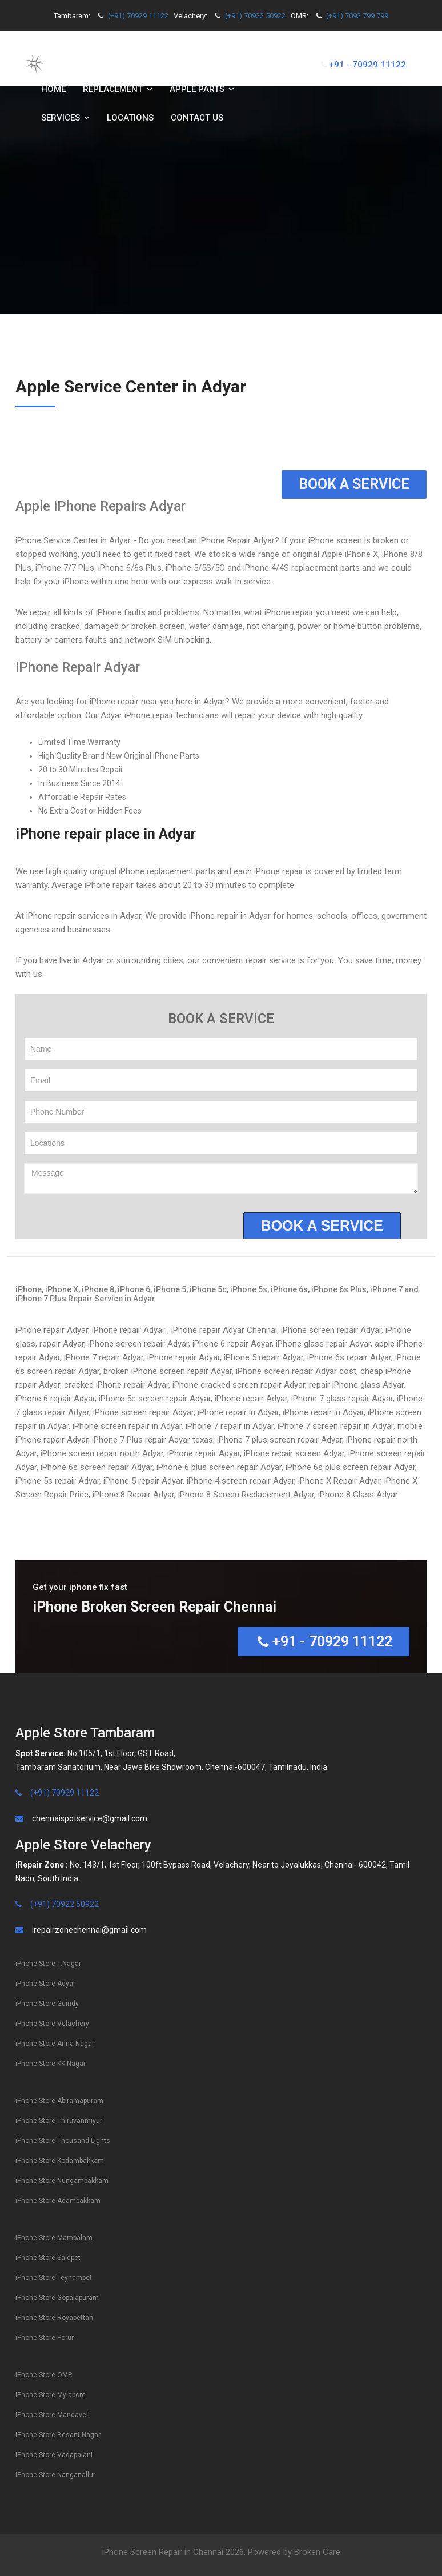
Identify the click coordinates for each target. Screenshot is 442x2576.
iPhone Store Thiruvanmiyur (58, 2121)
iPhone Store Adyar (45, 1984)
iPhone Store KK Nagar (50, 2064)
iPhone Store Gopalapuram (57, 2298)
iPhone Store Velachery (52, 2024)
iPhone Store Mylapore (50, 2395)
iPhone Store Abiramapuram (59, 2101)
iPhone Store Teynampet (53, 2278)
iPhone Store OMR (44, 2375)
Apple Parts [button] (202, 89)
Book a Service (354, 484)
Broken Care (317, 2552)
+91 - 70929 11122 (367, 64)
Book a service (322, 1225)
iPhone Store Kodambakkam (59, 2161)
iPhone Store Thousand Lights (62, 2141)
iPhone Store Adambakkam (58, 2201)
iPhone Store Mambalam (54, 2238)
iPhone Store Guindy (47, 2004)
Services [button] (65, 118)
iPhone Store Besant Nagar (58, 2435)
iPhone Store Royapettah (54, 2318)
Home (53, 89)
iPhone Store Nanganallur (55, 2475)
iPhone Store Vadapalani (54, 2455)
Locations (130, 118)
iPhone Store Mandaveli (52, 2415)
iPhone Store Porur (44, 2338)
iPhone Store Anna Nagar (54, 2044)
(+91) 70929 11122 (138, 15)
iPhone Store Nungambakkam (62, 2181)
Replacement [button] (117, 89)
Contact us (197, 118)
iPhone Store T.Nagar (48, 1964)
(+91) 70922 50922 (255, 15)
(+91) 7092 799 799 (357, 15)
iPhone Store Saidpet (48, 2258)
